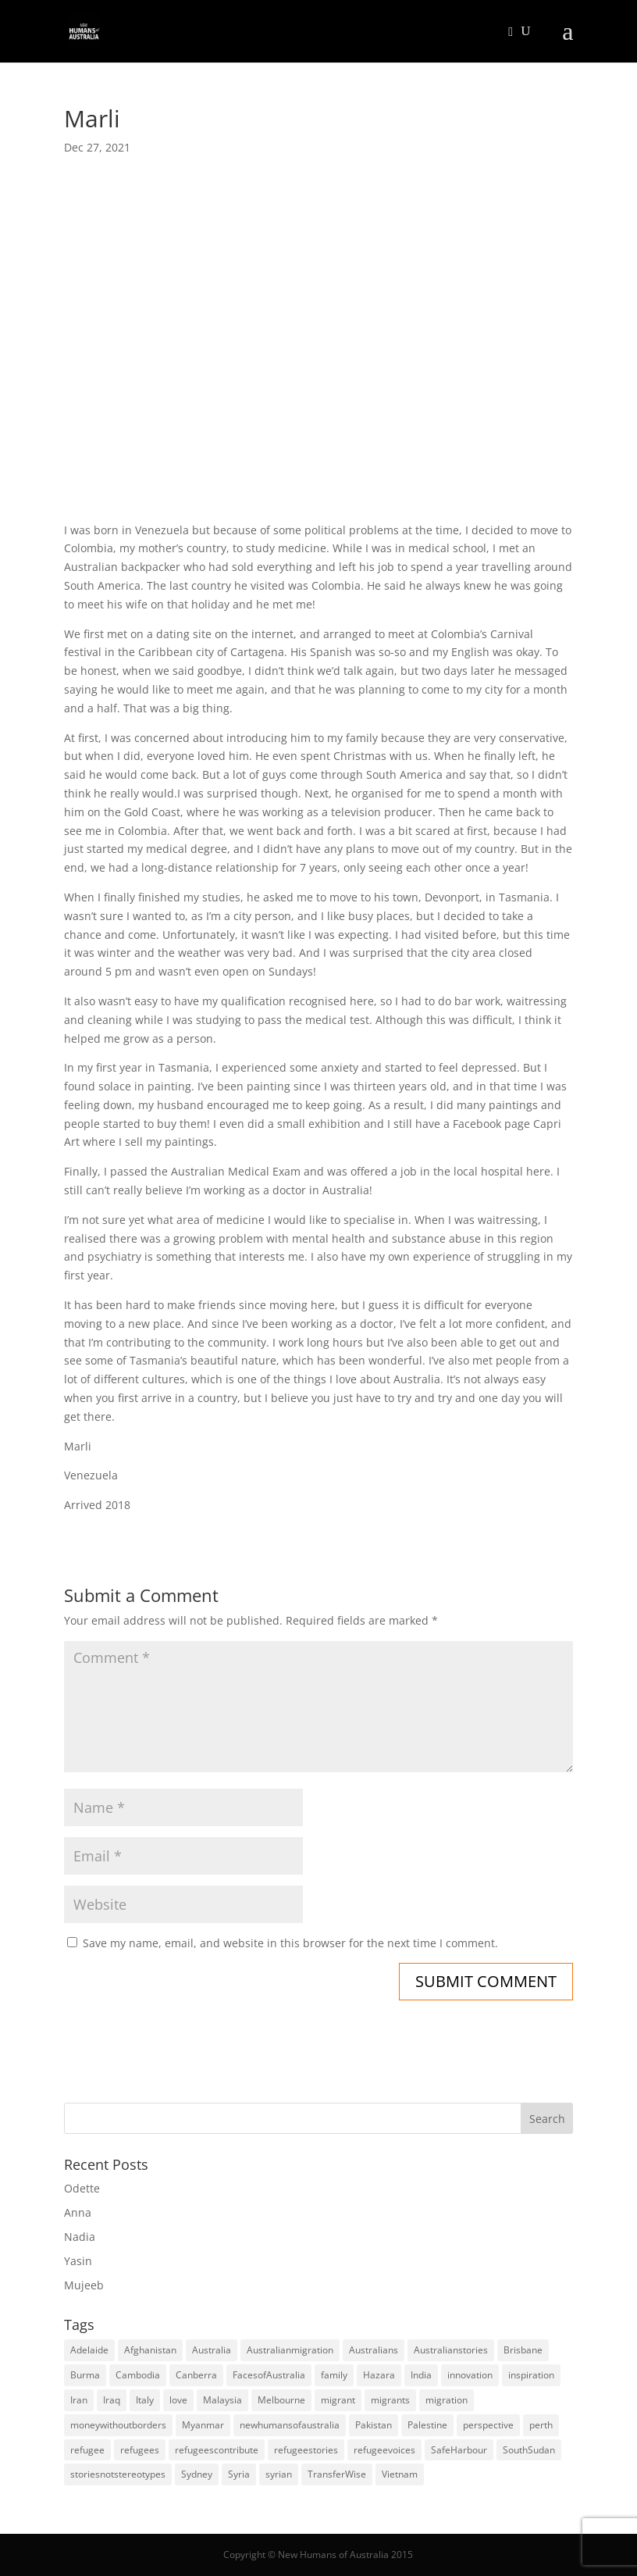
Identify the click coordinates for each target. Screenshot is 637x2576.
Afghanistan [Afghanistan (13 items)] (150, 2350)
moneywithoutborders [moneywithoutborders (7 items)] (118, 2425)
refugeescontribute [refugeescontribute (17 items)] (216, 2449)
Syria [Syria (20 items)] (239, 2474)
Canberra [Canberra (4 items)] (196, 2375)
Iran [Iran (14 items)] (78, 2400)
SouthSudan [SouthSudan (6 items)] (529, 2449)
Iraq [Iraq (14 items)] (111, 2400)
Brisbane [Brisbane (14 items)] (523, 2350)
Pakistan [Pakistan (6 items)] (373, 2425)
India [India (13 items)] (421, 2375)
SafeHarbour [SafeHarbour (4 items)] (459, 2449)
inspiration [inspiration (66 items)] (531, 2375)
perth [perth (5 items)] (541, 2425)
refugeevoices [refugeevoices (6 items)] (384, 2449)
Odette (82, 2188)
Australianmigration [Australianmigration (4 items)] (290, 2350)
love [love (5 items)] (178, 2400)
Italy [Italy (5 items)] (145, 2400)
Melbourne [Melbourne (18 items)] (281, 2400)
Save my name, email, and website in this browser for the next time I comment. (290, 1943)
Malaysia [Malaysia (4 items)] (222, 2400)
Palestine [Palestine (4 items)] (427, 2425)
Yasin (78, 2260)
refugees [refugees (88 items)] (139, 2449)
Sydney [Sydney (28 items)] (196, 2474)
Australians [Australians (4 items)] (373, 2350)
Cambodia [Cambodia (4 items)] (138, 2375)
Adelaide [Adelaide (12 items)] (89, 2350)
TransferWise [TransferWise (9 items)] (337, 2474)
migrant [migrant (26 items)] (338, 2400)
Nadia (79, 2236)
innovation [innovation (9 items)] (470, 2375)
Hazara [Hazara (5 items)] (379, 2375)
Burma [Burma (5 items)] (85, 2375)
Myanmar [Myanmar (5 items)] (203, 2425)
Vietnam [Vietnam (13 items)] (400, 2474)
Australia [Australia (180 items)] (211, 2350)
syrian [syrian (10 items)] (278, 2474)
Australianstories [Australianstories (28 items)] (451, 2350)
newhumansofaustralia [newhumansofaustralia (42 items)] (290, 2425)
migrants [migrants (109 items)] (390, 2400)
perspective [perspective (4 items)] (488, 2425)
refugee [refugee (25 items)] (87, 2449)
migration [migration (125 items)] (446, 2400)
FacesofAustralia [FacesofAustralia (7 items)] (269, 2375)
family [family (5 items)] (334, 2375)
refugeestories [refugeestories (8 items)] (306, 2449)
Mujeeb (84, 2285)
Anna (77, 2212)
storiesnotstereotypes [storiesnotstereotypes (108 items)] (117, 2474)
